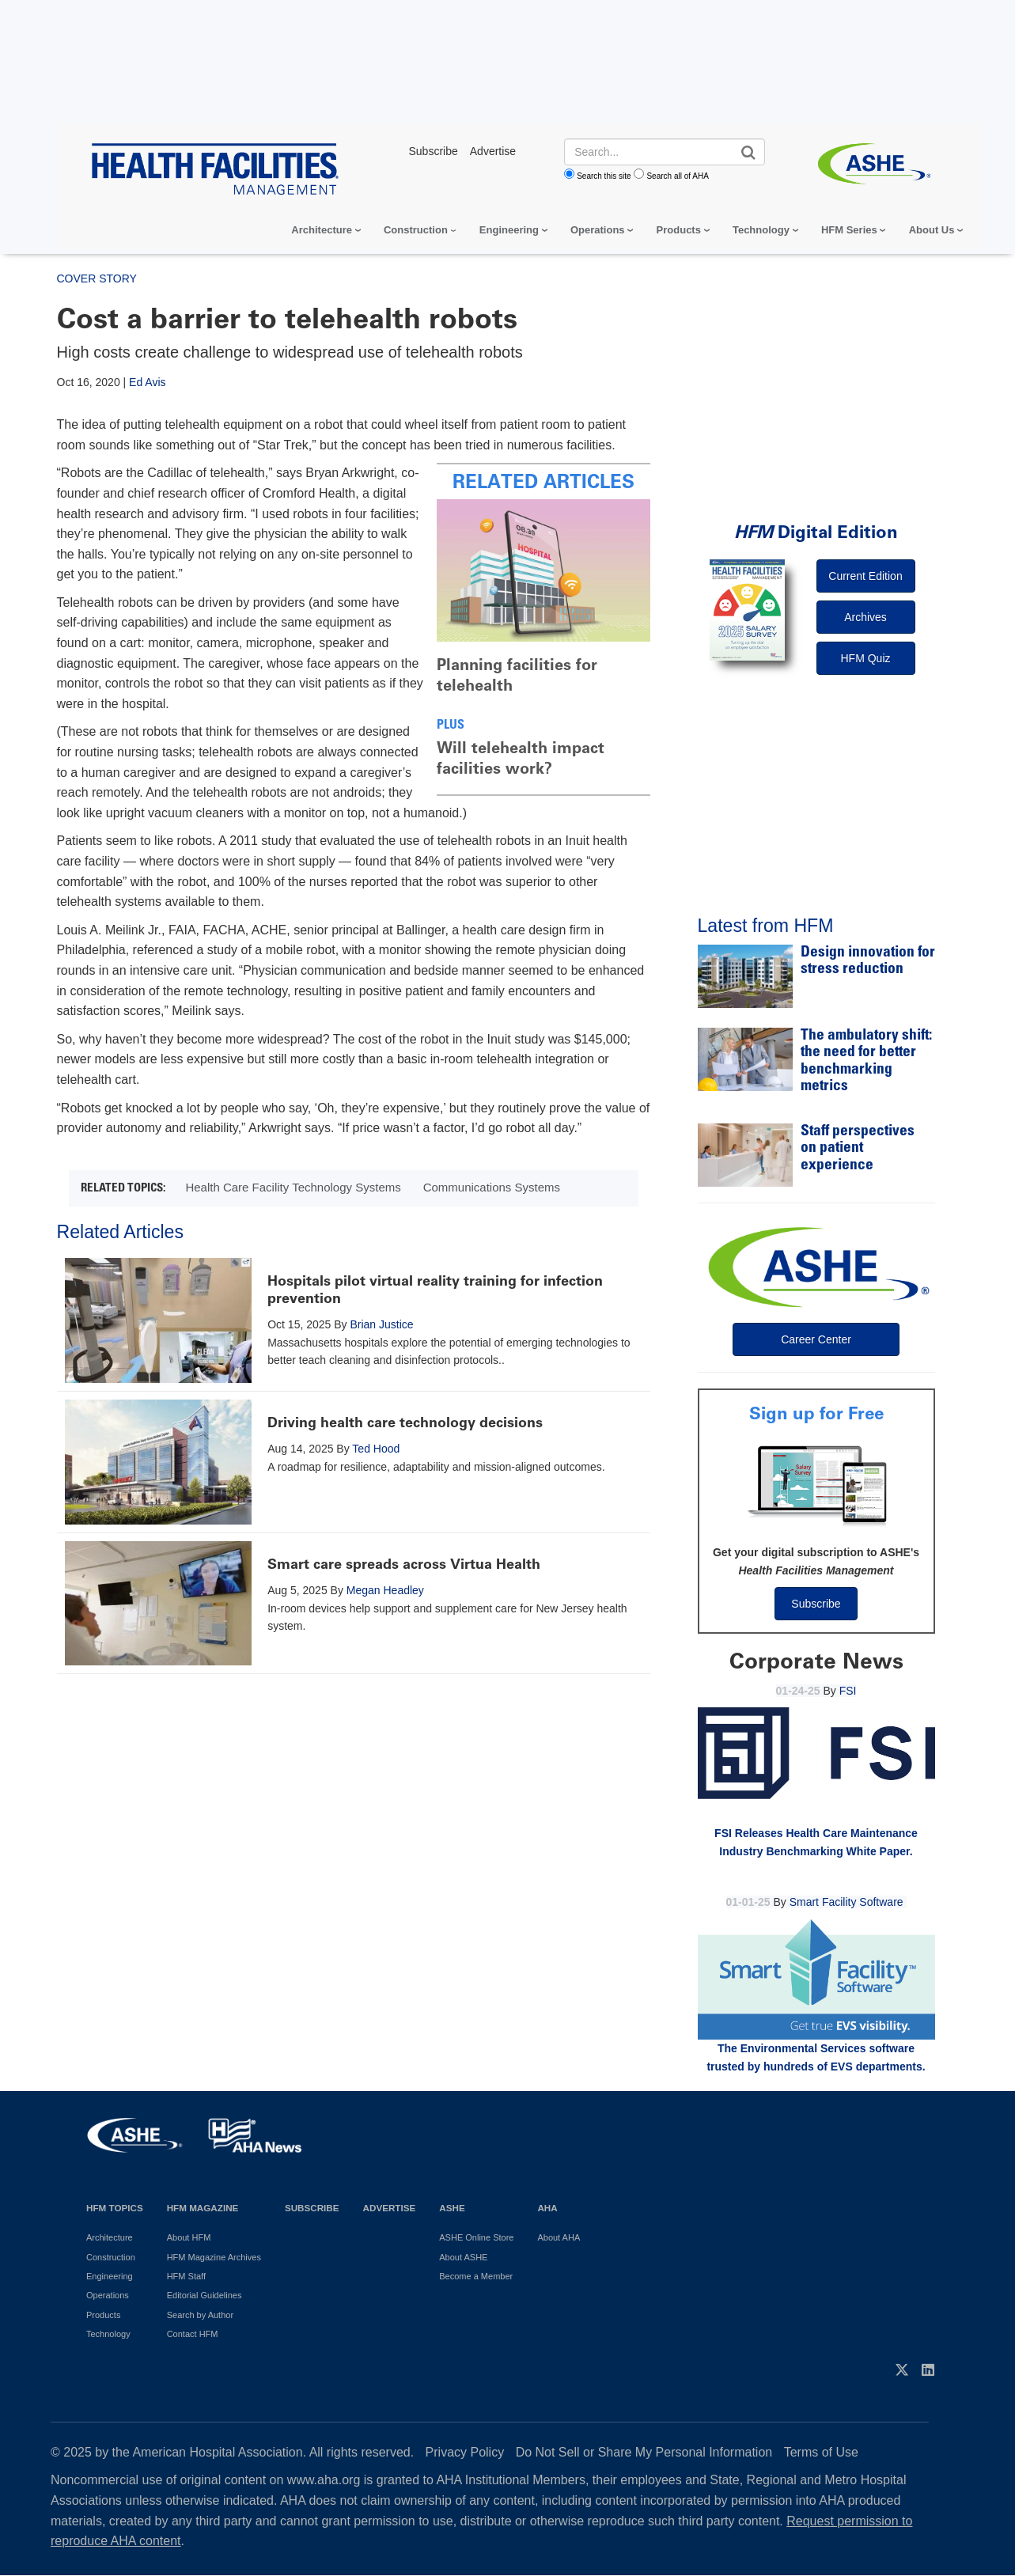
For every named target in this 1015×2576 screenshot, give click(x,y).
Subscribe (815, 1603)
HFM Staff (186, 2276)
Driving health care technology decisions (405, 1422)
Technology (761, 230)
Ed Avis (147, 382)
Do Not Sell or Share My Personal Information (644, 2452)
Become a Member (476, 2276)
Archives (865, 617)
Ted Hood (376, 1448)
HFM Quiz (866, 658)
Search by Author (200, 2315)
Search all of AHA (677, 176)
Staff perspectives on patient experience (858, 1148)
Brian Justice (381, 1324)
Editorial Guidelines (204, 2295)
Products (679, 230)
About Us (932, 230)
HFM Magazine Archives (214, 2257)
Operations (597, 230)
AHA (547, 2208)
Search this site (604, 176)
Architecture (321, 230)
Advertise (389, 2208)
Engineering (509, 230)
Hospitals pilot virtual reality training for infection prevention (435, 1289)
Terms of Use (821, 2452)
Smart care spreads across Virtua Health (403, 1564)
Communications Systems (491, 1187)
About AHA (558, 2237)
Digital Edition (816, 532)
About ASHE (463, 2257)
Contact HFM (192, 2334)
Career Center (816, 1339)
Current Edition (865, 576)
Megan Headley (385, 1590)
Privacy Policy (465, 2452)
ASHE (451, 2208)
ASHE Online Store (476, 2237)
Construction (416, 230)
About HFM (189, 2237)
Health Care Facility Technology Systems (292, 1187)
